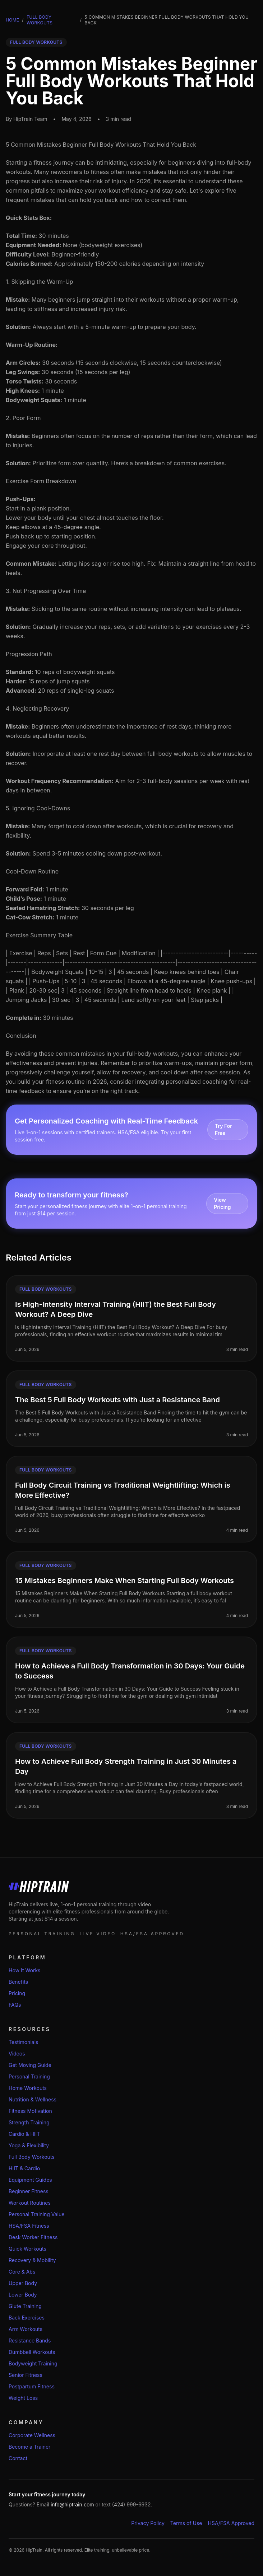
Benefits (18, 1982)
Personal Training (29, 2076)
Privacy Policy (148, 2523)
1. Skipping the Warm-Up (39, 281)
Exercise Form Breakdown (41, 481)
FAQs (15, 2005)
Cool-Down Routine (32, 871)
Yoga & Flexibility (29, 2145)
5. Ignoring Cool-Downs (38, 808)
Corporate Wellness (32, 2435)
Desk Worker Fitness (33, 2237)
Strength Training (29, 2122)
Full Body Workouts (39, 19)
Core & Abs (22, 2272)
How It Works (24, 1970)
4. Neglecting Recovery (37, 708)
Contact (18, 2458)
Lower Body (23, 2295)
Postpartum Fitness (32, 2386)
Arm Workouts (25, 2329)
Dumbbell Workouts (32, 2352)
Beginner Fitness (29, 2191)
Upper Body (23, 2283)
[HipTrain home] (131, 1886)
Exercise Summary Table (39, 935)
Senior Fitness (25, 2375)
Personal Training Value (36, 2214)
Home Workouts (28, 2088)
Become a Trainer (29, 2447)
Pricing (17, 1993)
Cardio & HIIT (24, 2134)
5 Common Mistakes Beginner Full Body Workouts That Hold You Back (101, 144)
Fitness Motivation (30, 2111)
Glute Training (25, 2306)
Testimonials (23, 2042)
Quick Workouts (27, 2249)
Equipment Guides (30, 2180)
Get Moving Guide (30, 2065)
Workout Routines (30, 2203)
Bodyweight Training (33, 2363)
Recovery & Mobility (32, 2260)
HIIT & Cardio (24, 2168)
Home (12, 20)
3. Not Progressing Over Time (46, 590)
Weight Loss (23, 2398)
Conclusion (21, 1035)
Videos (17, 2053)
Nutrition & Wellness (32, 2099)
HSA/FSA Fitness (29, 2226)
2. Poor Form (23, 418)
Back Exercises (27, 2317)
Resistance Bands (30, 2340)
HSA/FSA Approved (231, 2523)
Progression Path (29, 654)
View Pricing (222, 1203)
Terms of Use (186, 2523)
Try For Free (223, 1129)
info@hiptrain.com (72, 2504)
